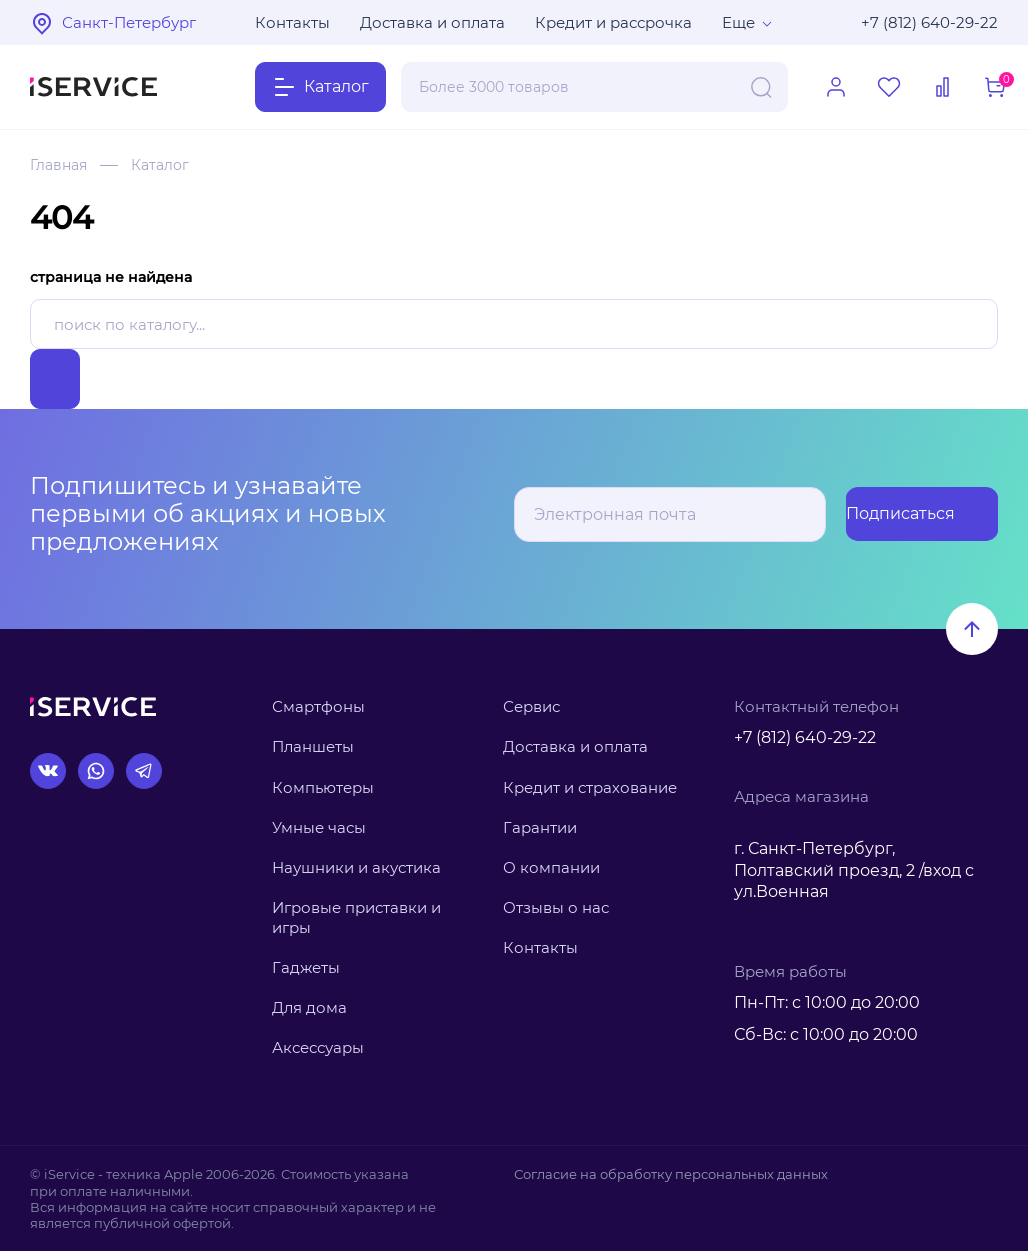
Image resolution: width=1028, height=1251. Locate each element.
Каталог (160, 165)
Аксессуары (318, 1047)
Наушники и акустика (356, 867)
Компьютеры (323, 787)
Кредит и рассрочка (613, 22)
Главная (58, 165)
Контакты (292, 22)
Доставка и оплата (432, 22)
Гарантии (540, 827)
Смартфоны (318, 706)
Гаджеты (306, 967)
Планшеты (313, 746)
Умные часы (319, 827)
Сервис (531, 706)
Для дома (309, 1007)
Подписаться (918, 514)
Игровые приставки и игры (356, 917)
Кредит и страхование (590, 787)
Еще (738, 22)
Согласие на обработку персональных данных (671, 1174)
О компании (551, 867)
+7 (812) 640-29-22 (929, 22)
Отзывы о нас (556, 907)
